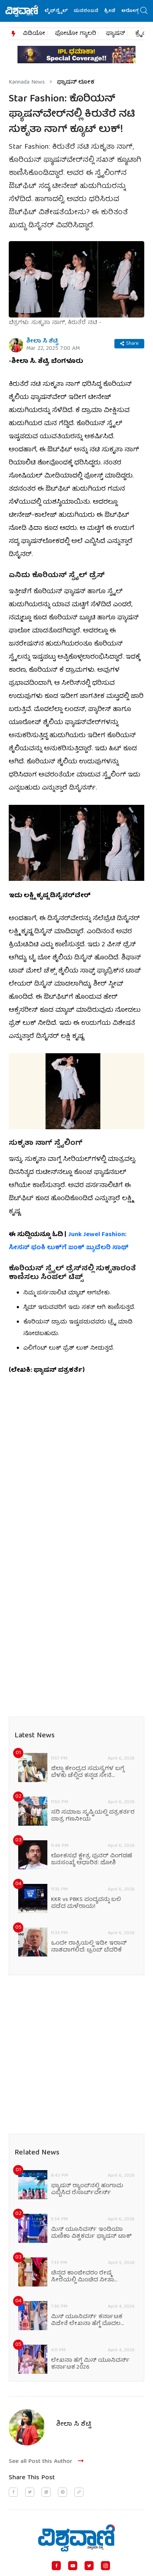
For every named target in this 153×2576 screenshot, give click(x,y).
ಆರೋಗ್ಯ (132, 11)
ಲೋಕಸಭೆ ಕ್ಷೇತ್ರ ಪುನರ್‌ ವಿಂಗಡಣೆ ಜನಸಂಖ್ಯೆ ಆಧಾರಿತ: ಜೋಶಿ (91, 1860)
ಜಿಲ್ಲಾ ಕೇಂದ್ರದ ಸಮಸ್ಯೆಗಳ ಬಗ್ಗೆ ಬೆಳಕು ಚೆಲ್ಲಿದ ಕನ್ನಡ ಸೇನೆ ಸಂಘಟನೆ (87, 1773)
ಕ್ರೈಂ (140, 34)
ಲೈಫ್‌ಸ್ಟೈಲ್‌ (58, 11)
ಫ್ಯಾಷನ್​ (115, 34)
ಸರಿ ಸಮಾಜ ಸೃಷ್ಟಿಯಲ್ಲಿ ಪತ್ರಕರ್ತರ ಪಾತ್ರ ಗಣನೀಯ (92, 1816)
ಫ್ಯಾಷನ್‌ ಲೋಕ (75, 82)
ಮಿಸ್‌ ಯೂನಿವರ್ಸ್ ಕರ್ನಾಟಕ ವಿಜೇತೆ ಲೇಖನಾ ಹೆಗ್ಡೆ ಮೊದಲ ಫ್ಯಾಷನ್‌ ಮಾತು (86, 2321)
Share (129, 343)
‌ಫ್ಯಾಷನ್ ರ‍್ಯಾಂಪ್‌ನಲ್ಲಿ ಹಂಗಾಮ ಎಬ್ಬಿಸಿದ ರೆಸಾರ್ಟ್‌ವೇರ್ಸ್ (87, 2190)
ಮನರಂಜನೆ (88, 11)
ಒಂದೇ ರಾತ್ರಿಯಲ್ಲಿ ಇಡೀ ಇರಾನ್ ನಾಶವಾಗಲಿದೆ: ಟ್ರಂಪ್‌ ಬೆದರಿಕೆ (89, 1947)
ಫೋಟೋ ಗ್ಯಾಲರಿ (75, 34)
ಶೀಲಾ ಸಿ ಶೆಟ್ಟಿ (42, 341)
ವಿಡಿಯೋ (34, 34)
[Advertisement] (76, 1463)
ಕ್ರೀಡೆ (112, 11)
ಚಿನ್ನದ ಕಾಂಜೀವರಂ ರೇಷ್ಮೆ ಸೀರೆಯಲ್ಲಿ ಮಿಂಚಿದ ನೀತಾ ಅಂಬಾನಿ (82, 2277)
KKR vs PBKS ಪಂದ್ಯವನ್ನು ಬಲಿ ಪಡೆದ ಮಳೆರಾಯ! (86, 1903)
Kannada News (27, 82)
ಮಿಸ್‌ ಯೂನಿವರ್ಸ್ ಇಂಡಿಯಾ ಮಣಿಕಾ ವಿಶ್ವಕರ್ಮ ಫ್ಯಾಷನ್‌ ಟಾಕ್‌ (91, 2233)
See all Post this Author (47, 2461)
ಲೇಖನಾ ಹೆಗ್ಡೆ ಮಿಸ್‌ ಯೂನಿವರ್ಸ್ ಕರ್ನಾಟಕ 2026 (90, 2364)
